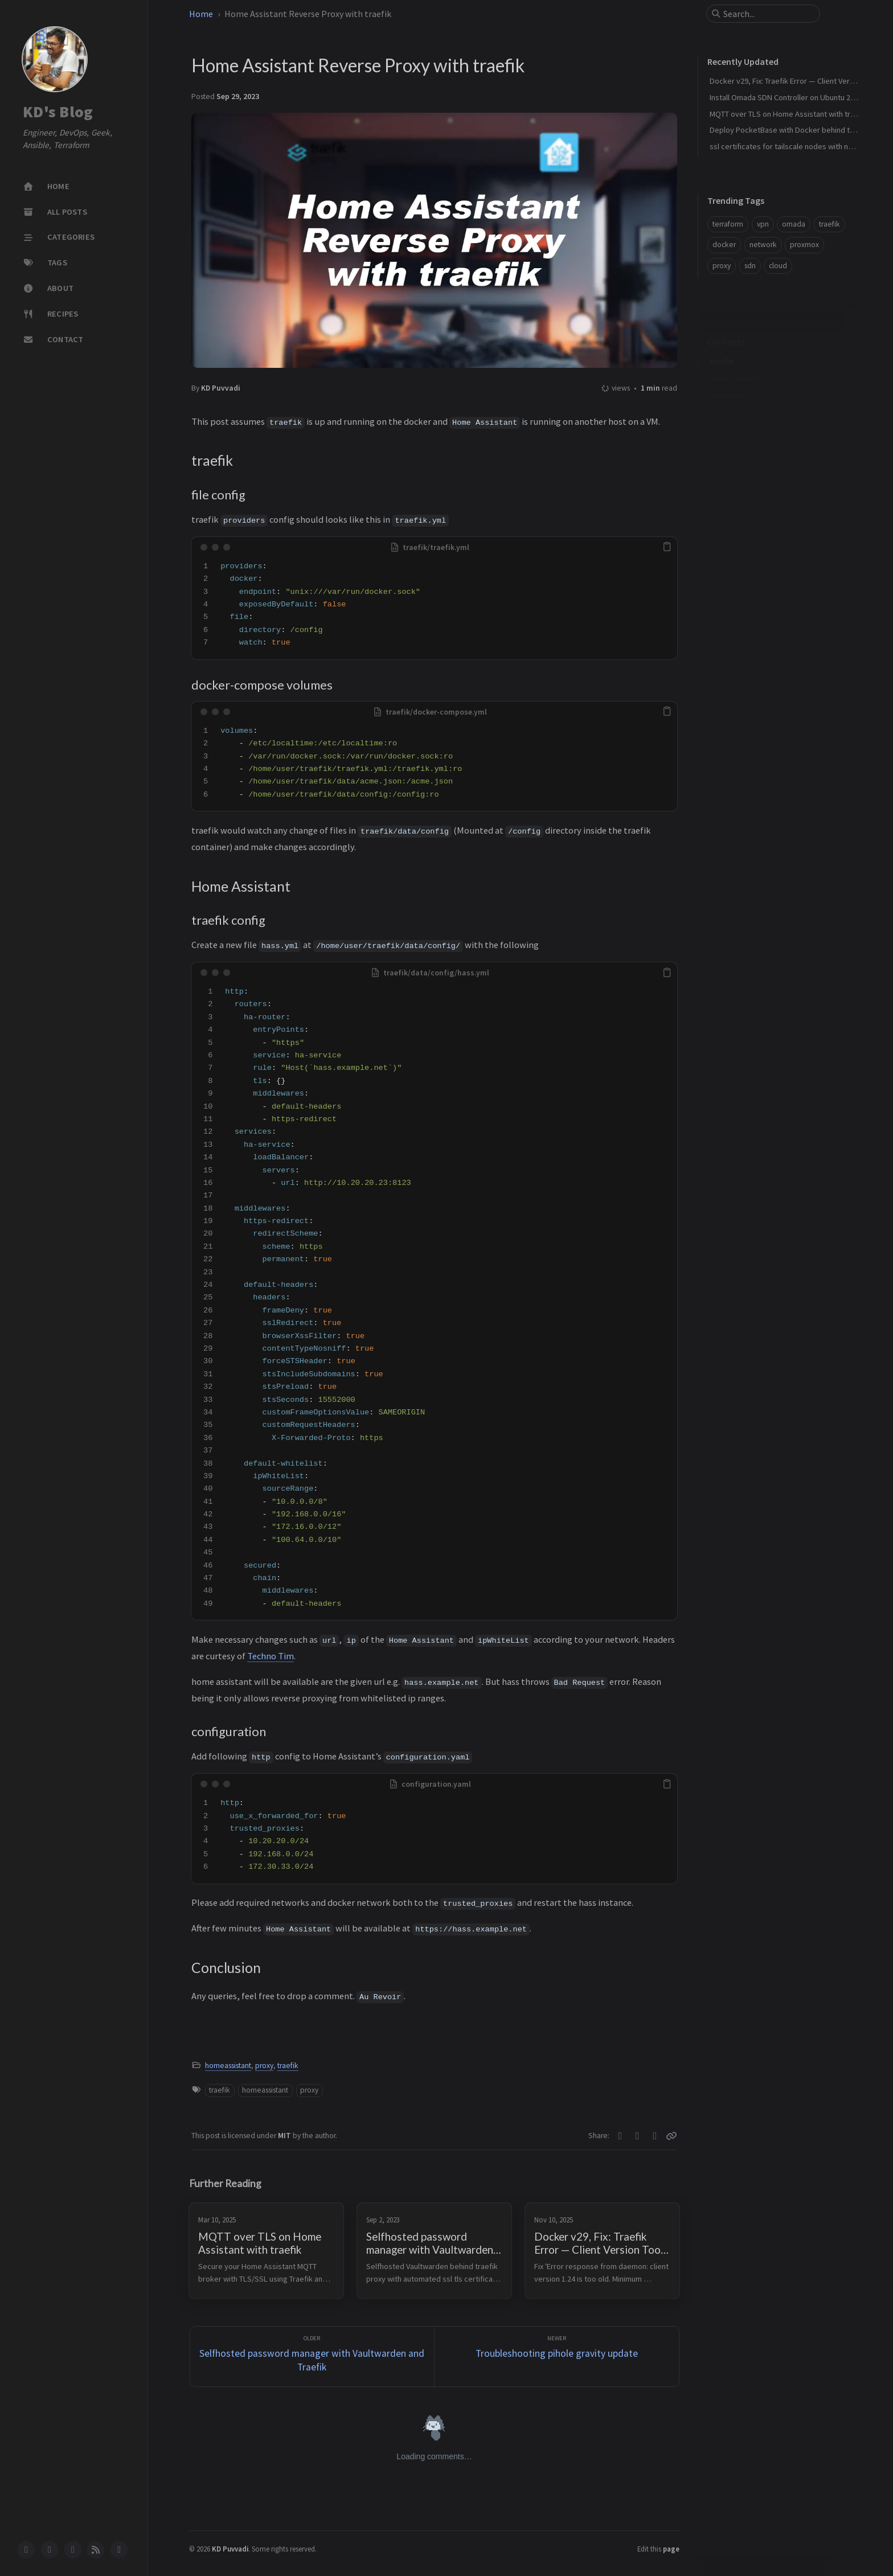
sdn (750, 265)
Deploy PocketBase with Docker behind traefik (790, 130)
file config (732, 361)
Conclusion (727, 412)
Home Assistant (734, 395)
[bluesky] (73, 2550)
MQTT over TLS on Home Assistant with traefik (788, 114)
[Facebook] (637, 2136)
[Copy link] (671, 2136)
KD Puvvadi (220, 388)
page (671, 2548)
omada (793, 224)
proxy (264, 2065)
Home (201, 13)
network (763, 244)
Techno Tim (270, 1656)
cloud (778, 265)
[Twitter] (620, 2136)
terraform (727, 224)
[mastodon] (119, 2550)
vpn (763, 224)
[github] (26, 2550)
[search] (767, 13)
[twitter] (50, 2550)
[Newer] (556, 2356)
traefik (287, 2065)
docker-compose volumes (759, 378)
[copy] (667, 547)
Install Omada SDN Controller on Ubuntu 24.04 (787, 97)
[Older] (312, 2356)
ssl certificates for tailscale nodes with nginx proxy (796, 146)
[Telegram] (655, 2136)
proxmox (804, 244)
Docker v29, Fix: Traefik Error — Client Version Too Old (801, 81)
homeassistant (228, 2065)
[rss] (96, 2550)
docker (724, 244)
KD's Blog (58, 112)
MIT (285, 2135)
